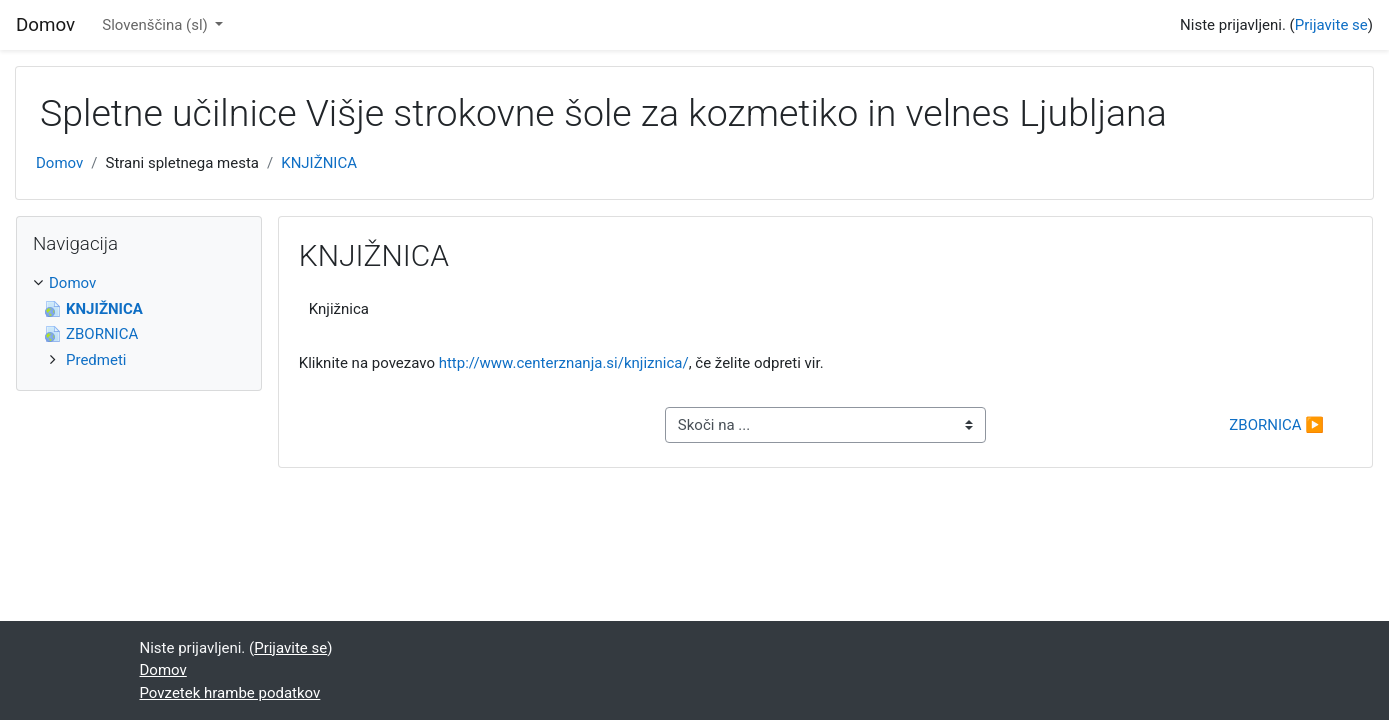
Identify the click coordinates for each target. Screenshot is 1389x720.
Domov (59, 163)
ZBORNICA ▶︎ (1276, 425)
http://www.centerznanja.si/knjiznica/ (564, 363)
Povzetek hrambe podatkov (230, 693)
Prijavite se (1331, 25)
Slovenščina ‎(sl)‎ (156, 25)
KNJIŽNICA (319, 163)
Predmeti (96, 360)
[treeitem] (139, 283)
